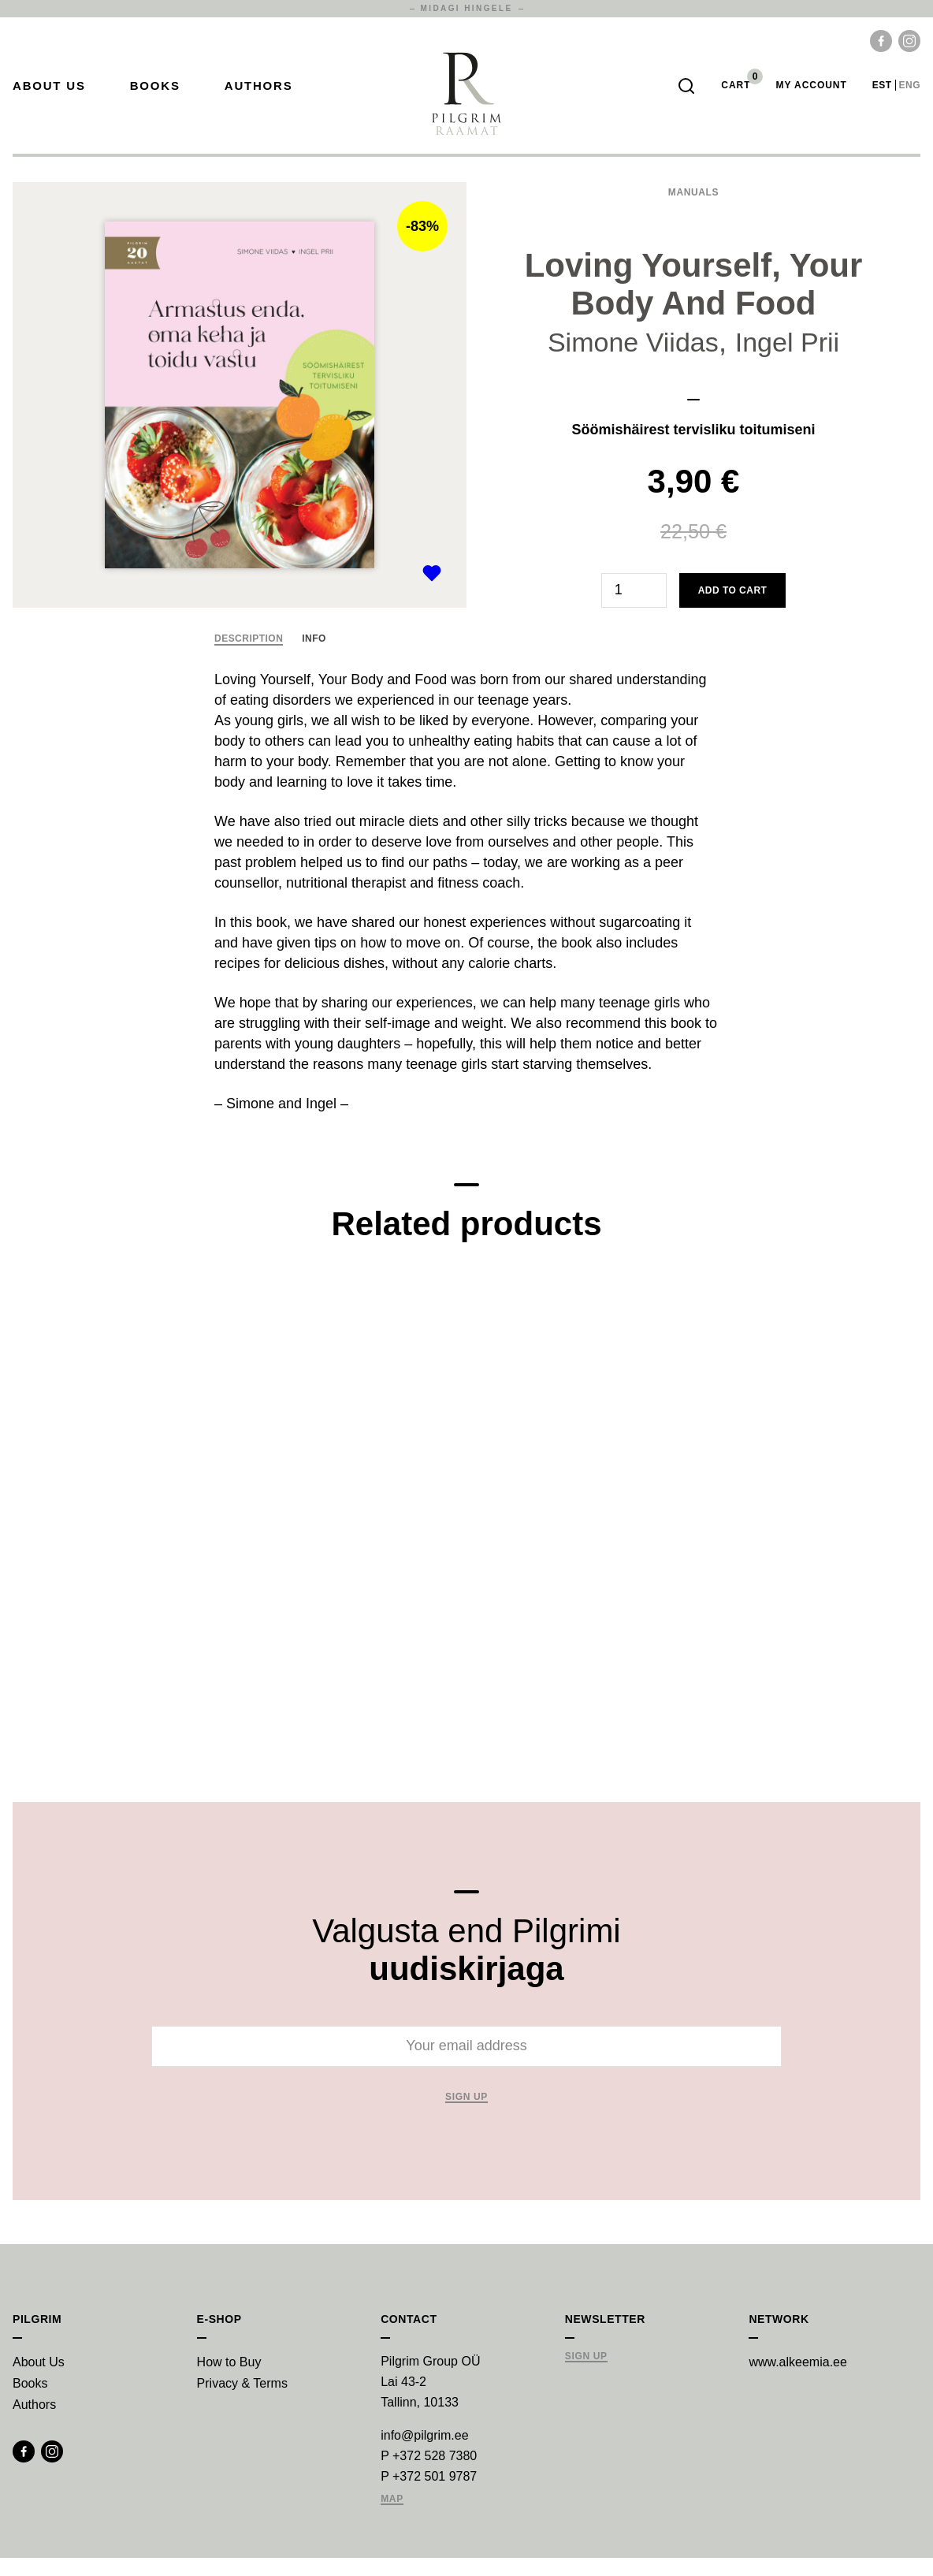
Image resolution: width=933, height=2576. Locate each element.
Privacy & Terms (242, 2401)
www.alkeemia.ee (798, 2380)
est (882, 94)
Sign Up (586, 2374)
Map (392, 2517)
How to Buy (229, 2380)
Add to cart (733, 608)
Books (155, 95)
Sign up (466, 2115)
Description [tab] (248, 656)
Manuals (693, 210)
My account (810, 94)
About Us (49, 95)
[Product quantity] (634, 608)
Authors (259, 95)
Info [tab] (314, 656)
